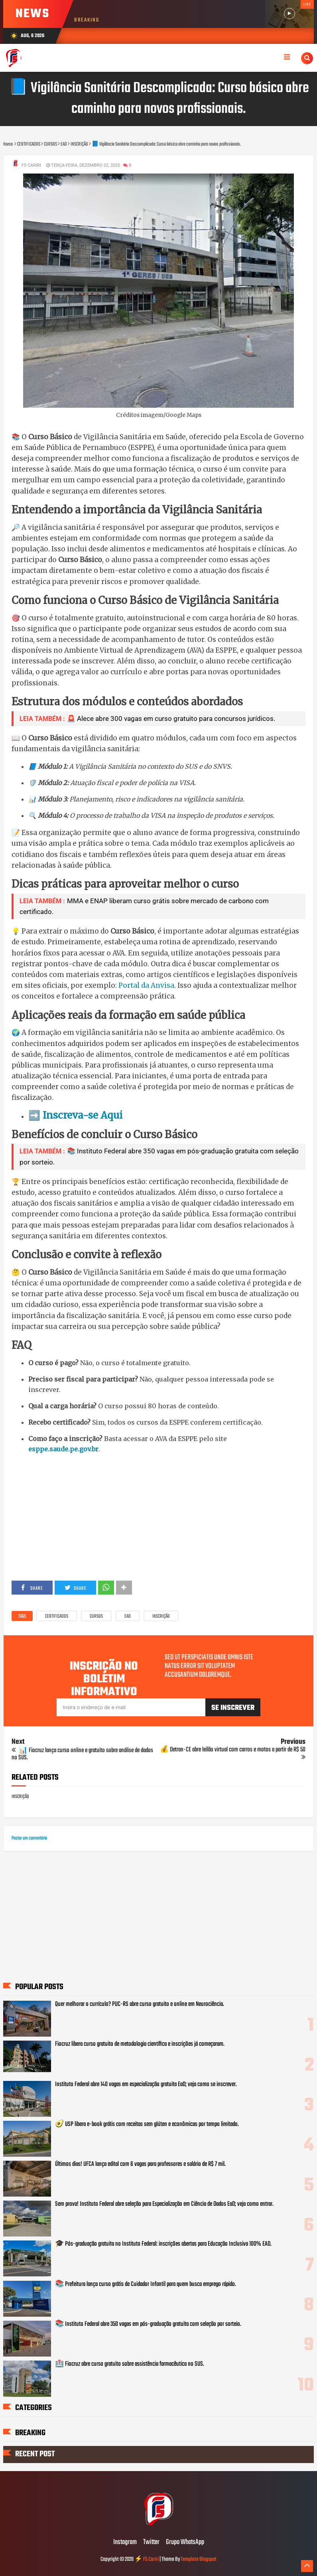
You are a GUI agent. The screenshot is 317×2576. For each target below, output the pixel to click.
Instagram (125, 2542)
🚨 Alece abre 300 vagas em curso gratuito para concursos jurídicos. (171, 718)
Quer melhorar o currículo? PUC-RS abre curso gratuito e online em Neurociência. (139, 2004)
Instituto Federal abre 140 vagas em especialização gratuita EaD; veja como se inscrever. (146, 2084)
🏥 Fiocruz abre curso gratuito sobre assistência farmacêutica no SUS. (129, 2364)
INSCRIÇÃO (161, 1617)
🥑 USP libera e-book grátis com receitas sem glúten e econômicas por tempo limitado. (147, 2124)
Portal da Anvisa (146, 985)
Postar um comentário (29, 1838)
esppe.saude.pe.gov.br (63, 1449)
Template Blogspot (199, 2559)
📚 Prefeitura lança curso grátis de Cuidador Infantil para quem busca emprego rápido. (145, 2284)
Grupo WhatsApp (185, 2542)
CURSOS (96, 1617)
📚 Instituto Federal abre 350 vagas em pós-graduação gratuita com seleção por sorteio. (148, 2324)
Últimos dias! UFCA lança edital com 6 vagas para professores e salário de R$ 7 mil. (140, 2164)
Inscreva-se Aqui (82, 1115)
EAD (127, 1617)
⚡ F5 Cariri (146, 2559)
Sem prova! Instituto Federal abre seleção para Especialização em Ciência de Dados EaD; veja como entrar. (164, 2204)
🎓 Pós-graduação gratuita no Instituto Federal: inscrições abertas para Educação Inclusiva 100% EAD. (163, 2244)
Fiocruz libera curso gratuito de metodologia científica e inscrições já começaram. (139, 2044)
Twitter (151, 2542)
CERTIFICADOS (56, 1617)
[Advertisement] (158, 1517)
